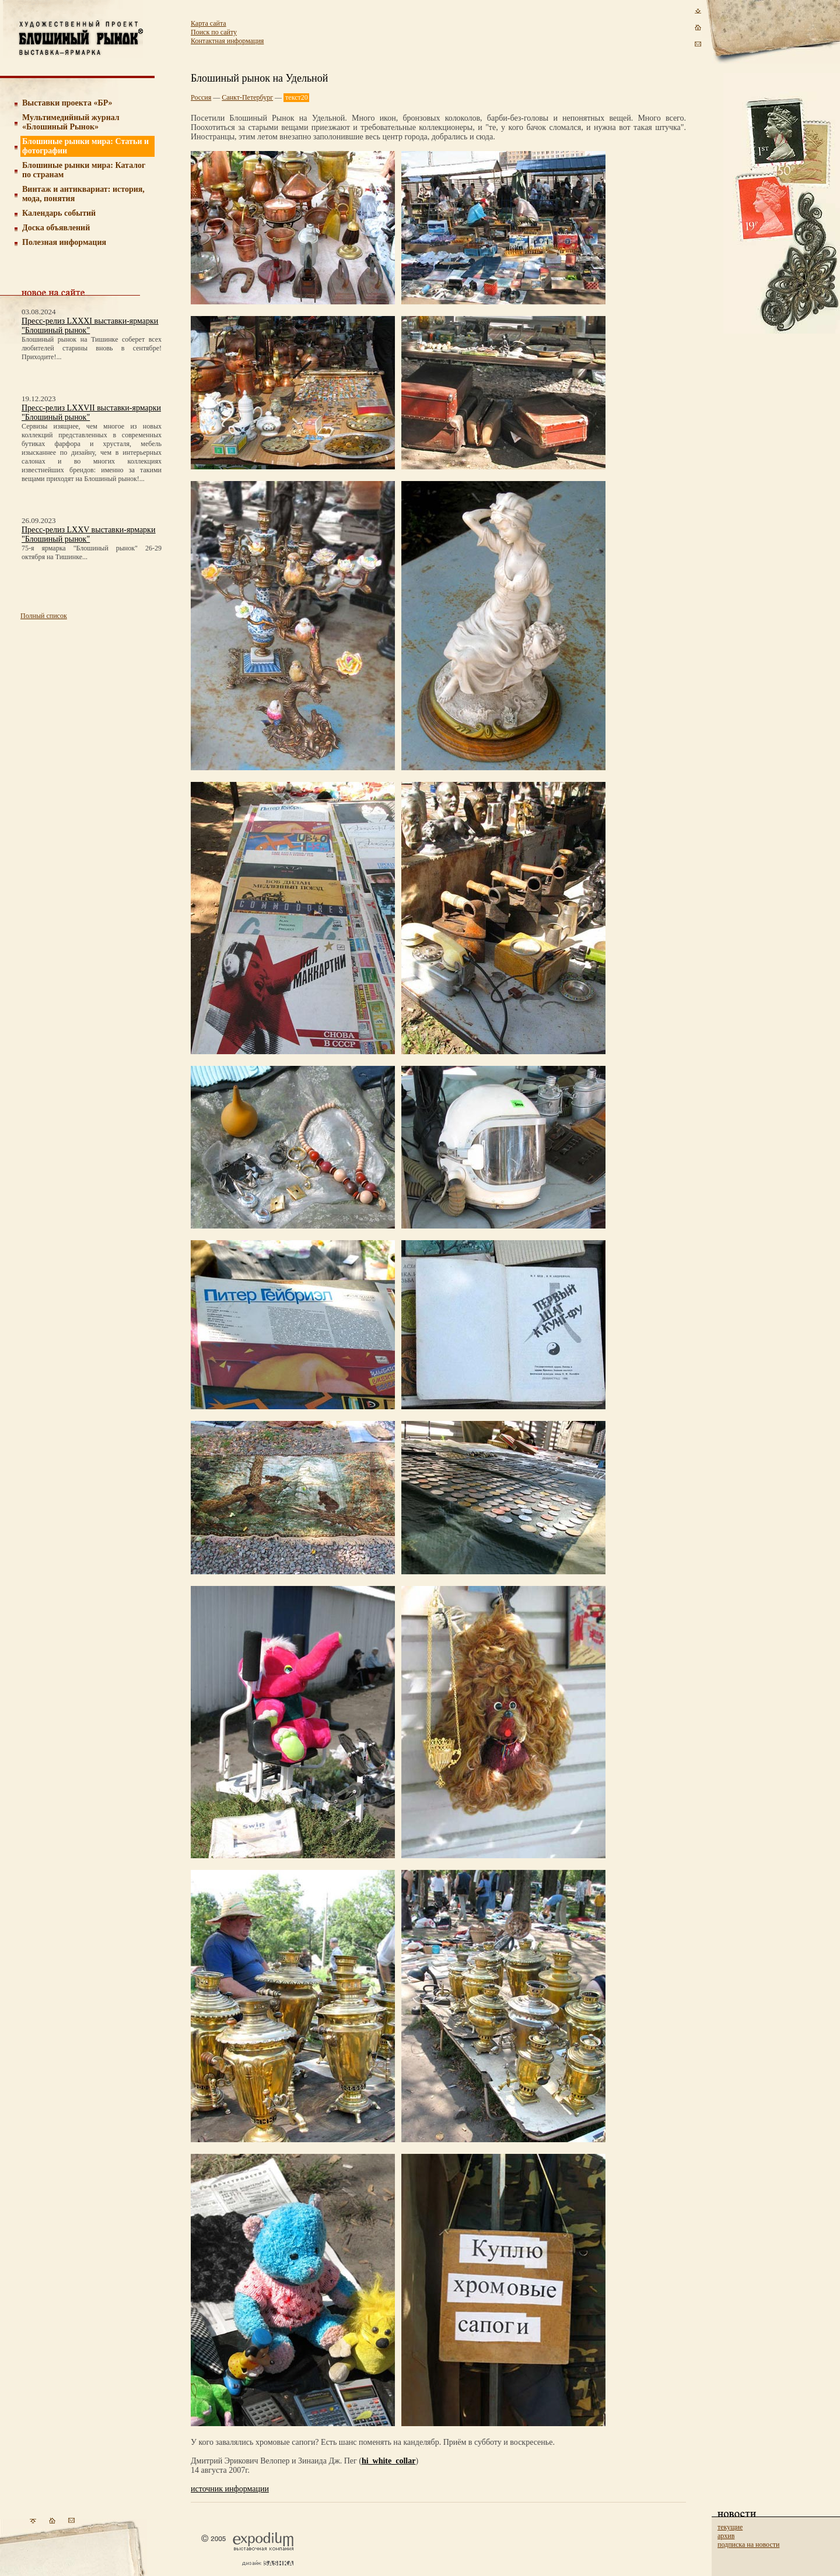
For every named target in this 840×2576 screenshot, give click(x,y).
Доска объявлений (56, 227)
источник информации (230, 2488)
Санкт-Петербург (247, 97)
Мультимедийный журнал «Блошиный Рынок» (71, 122)
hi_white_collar (389, 2460)
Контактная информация (227, 41)
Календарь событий (59, 213)
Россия (201, 97)
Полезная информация (64, 242)
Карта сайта (208, 23)
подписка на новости (748, 2544)
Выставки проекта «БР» (67, 103)
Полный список (43, 616)
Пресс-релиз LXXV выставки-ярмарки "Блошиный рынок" (88, 534)
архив (726, 2536)
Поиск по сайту (214, 32)
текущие (730, 2527)
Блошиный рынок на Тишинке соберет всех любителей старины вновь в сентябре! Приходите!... (92, 348)
